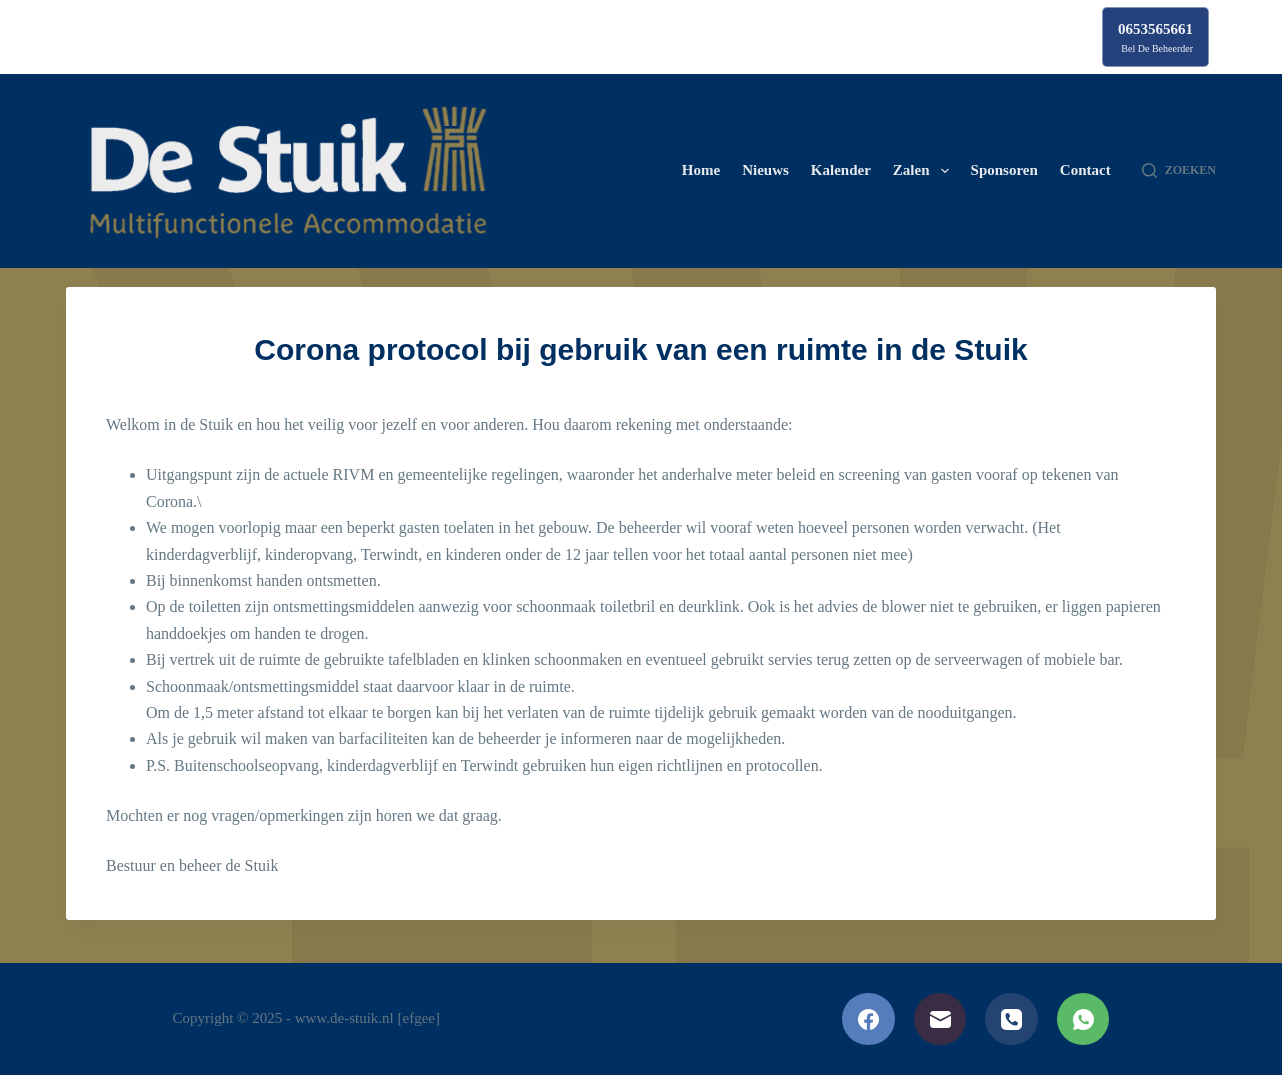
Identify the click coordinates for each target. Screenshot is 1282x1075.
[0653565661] (1155, 37)
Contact (1085, 170)
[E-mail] (940, 1019)
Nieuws (765, 170)
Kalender (841, 170)
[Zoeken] (1179, 171)
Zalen (925, 171)
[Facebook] (868, 1019)
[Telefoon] (1011, 1019)
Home (701, 170)
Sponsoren (1004, 170)
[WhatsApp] (1083, 1019)
